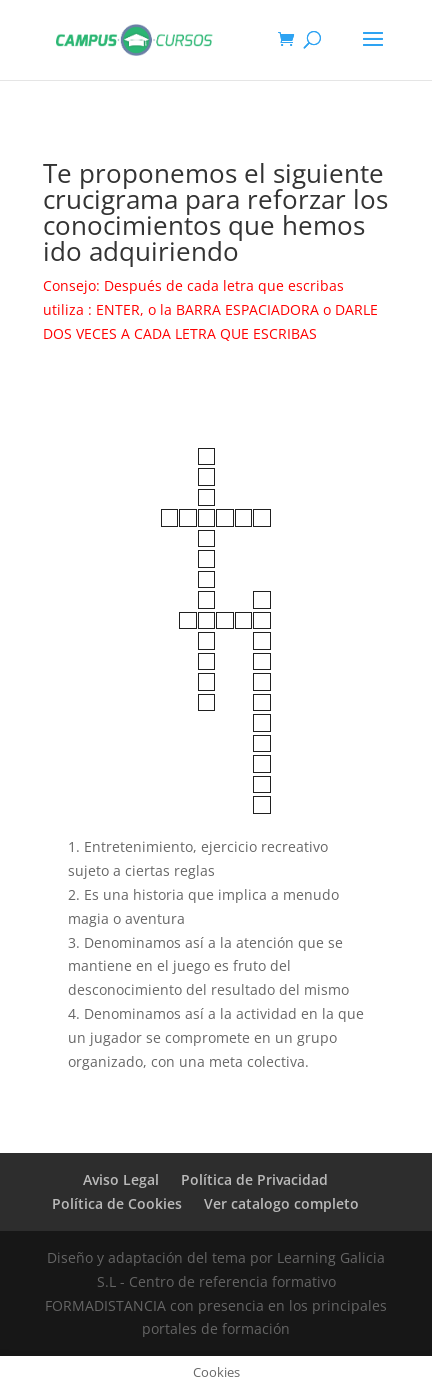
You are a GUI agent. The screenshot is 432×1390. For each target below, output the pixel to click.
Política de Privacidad (254, 1179)
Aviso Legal (121, 1179)
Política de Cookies (117, 1203)
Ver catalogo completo (281, 1203)
